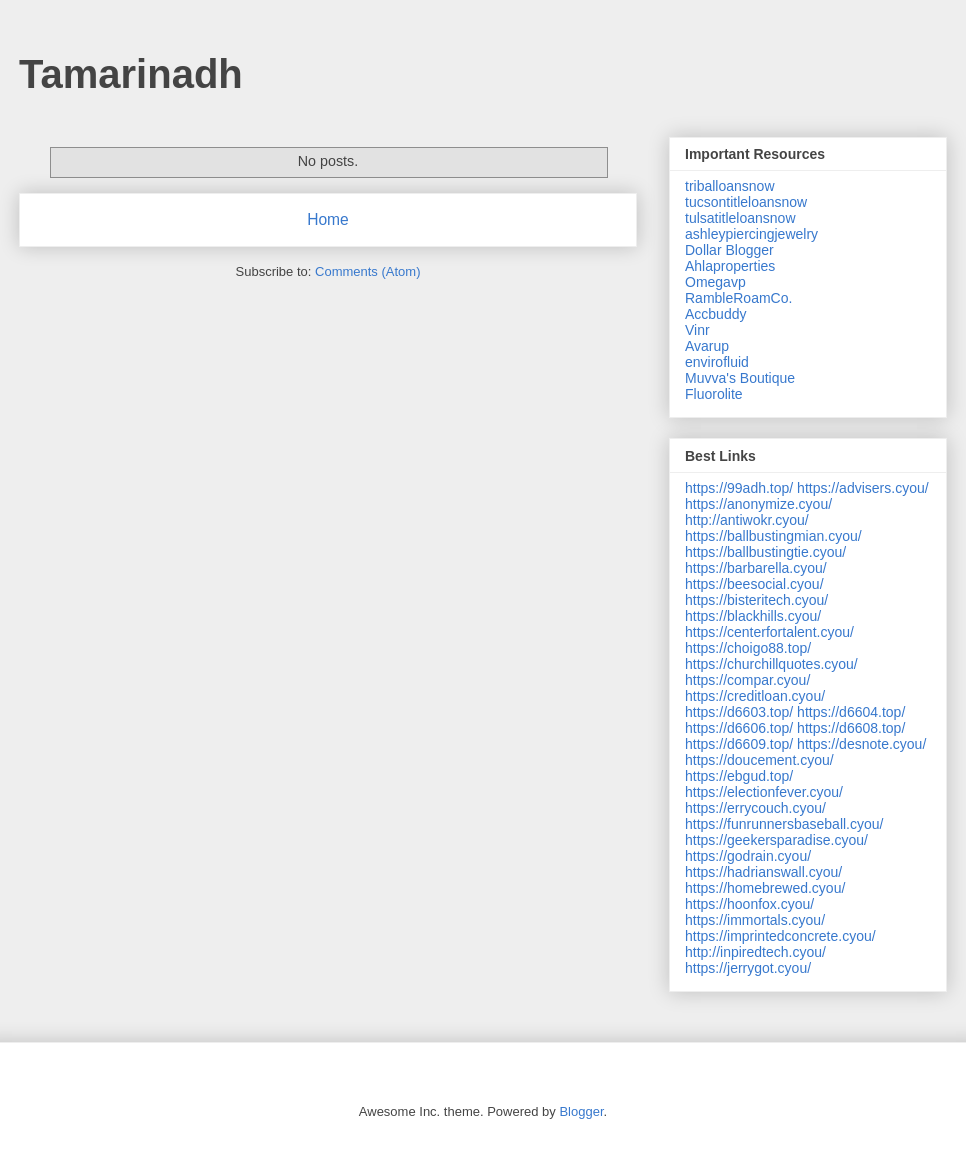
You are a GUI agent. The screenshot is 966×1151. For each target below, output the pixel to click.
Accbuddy (715, 314)
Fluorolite (714, 394)
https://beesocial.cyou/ (754, 584)
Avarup (707, 346)
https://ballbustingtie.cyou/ (765, 552)
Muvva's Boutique (740, 378)
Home (328, 219)
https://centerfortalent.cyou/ (769, 632)
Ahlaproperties (730, 266)
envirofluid (717, 362)
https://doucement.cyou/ (759, 760)
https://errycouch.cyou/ (755, 808)
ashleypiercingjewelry (751, 234)
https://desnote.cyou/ (861, 744)
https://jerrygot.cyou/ (748, 968)
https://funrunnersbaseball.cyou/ (784, 824)
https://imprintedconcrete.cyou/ (780, 936)
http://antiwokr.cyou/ (747, 520)
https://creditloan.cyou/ (755, 696)
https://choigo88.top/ (748, 648)
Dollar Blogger (729, 250)
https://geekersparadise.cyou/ (776, 840)
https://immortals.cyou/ (755, 920)
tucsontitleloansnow (746, 202)
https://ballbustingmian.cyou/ (773, 536)
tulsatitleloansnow (740, 218)
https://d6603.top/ (739, 712)
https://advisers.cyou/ (863, 488)
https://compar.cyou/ (747, 680)
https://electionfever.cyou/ (764, 792)
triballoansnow (730, 186)
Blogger (581, 1111)
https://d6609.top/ (739, 744)
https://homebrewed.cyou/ (765, 888)
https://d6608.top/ (851, 728)
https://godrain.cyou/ (748, 856)
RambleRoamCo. (738, 298)
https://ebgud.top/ (739, 776)
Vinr (697, 330)
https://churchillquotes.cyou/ (771, 664)
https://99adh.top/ (739, 488)
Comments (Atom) (367, 271)
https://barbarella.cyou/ (756, 568)
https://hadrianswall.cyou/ (763, 872)
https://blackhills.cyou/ (753, 616)
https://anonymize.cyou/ (758, 504)
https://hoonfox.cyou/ (749, 904)
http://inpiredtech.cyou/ (755, 952)
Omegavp (715, 282)
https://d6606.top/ (739, 728)
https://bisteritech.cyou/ (756, 600)
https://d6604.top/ (851, 712)
